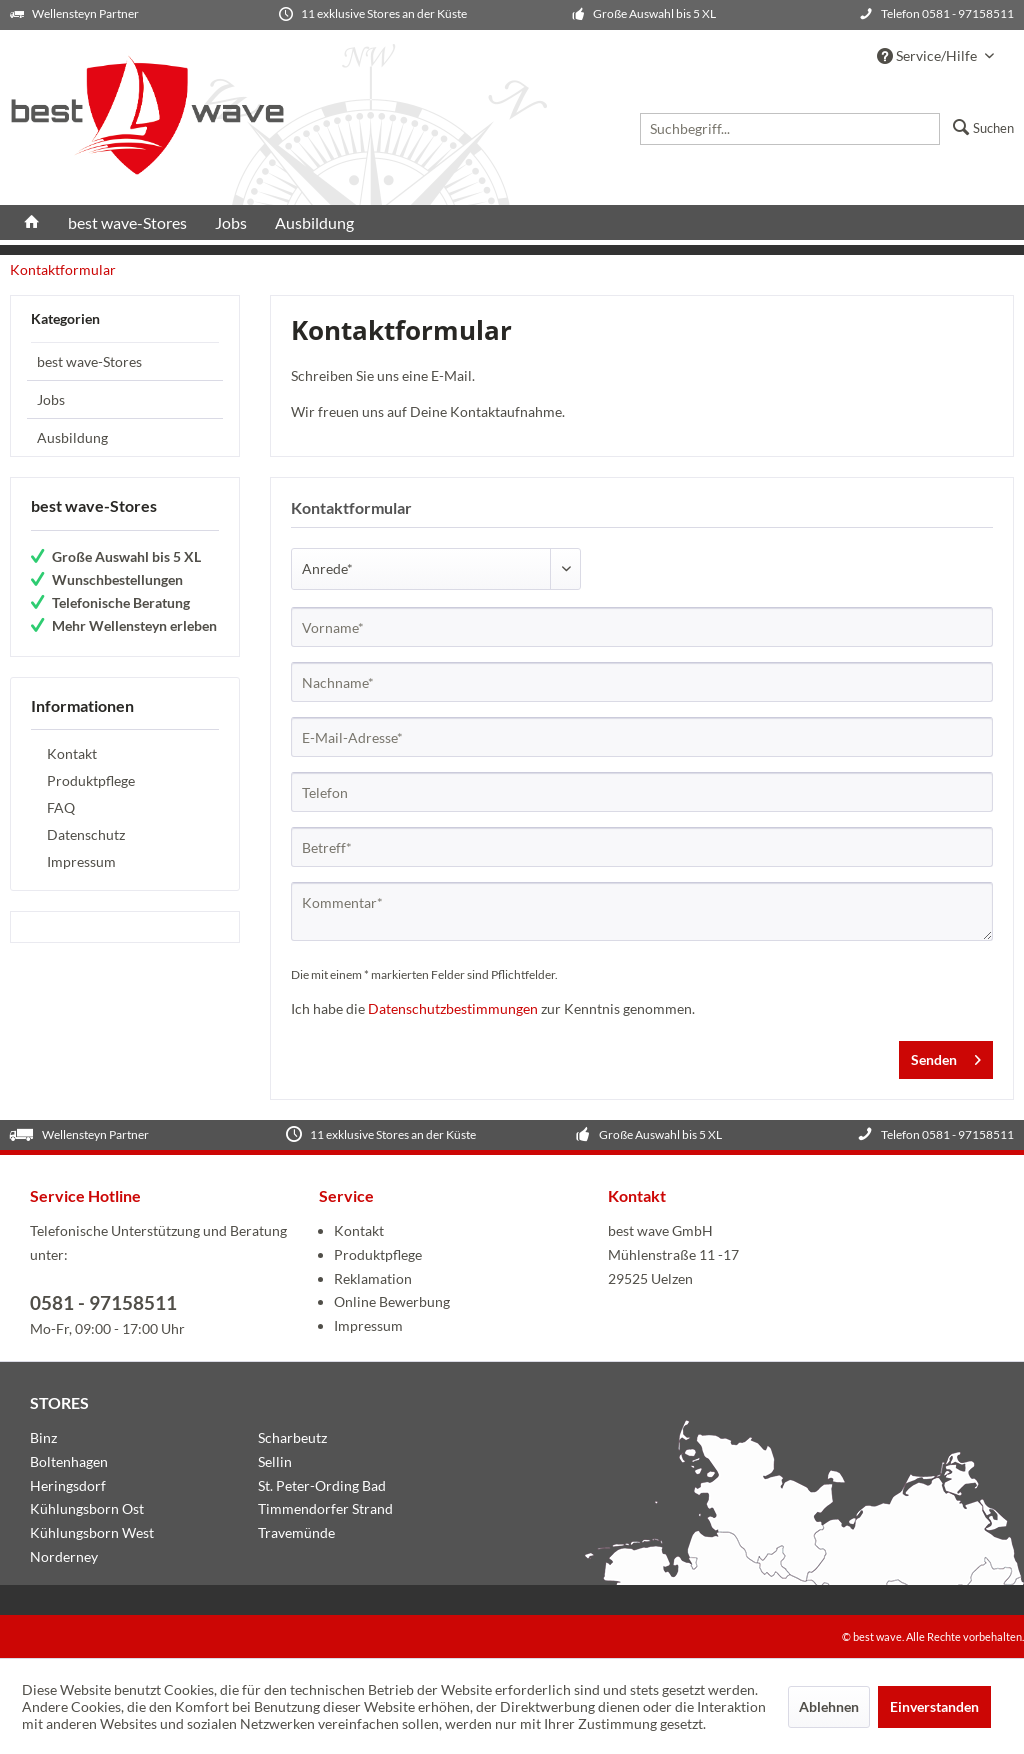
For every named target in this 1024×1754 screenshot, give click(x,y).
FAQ (61, 807)
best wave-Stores (89, 361)
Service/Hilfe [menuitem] (928, 55)
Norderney (64, 1556)
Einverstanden (934, 1706)
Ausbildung (72, 437)
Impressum (81, 861)
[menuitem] (717, 125)
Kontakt (72, 753)
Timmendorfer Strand (325, 1508)
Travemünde (296, 1532)
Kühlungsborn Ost (87, 1508)
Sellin (275, 1461)
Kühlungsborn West (92, 1532)
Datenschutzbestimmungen (453, 1008)
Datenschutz (86, 834)
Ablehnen (829, 1706)
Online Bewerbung (392, 1301)
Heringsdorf (68, 1485)
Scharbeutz (292, 1437)
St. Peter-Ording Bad (322, 1485)
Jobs (51, 399)
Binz (43, 1437)
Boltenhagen (69, 1461)
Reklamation (373, 1278)
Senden (946, 1056)
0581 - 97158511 (103, 1302)
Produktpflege (91, 780)
